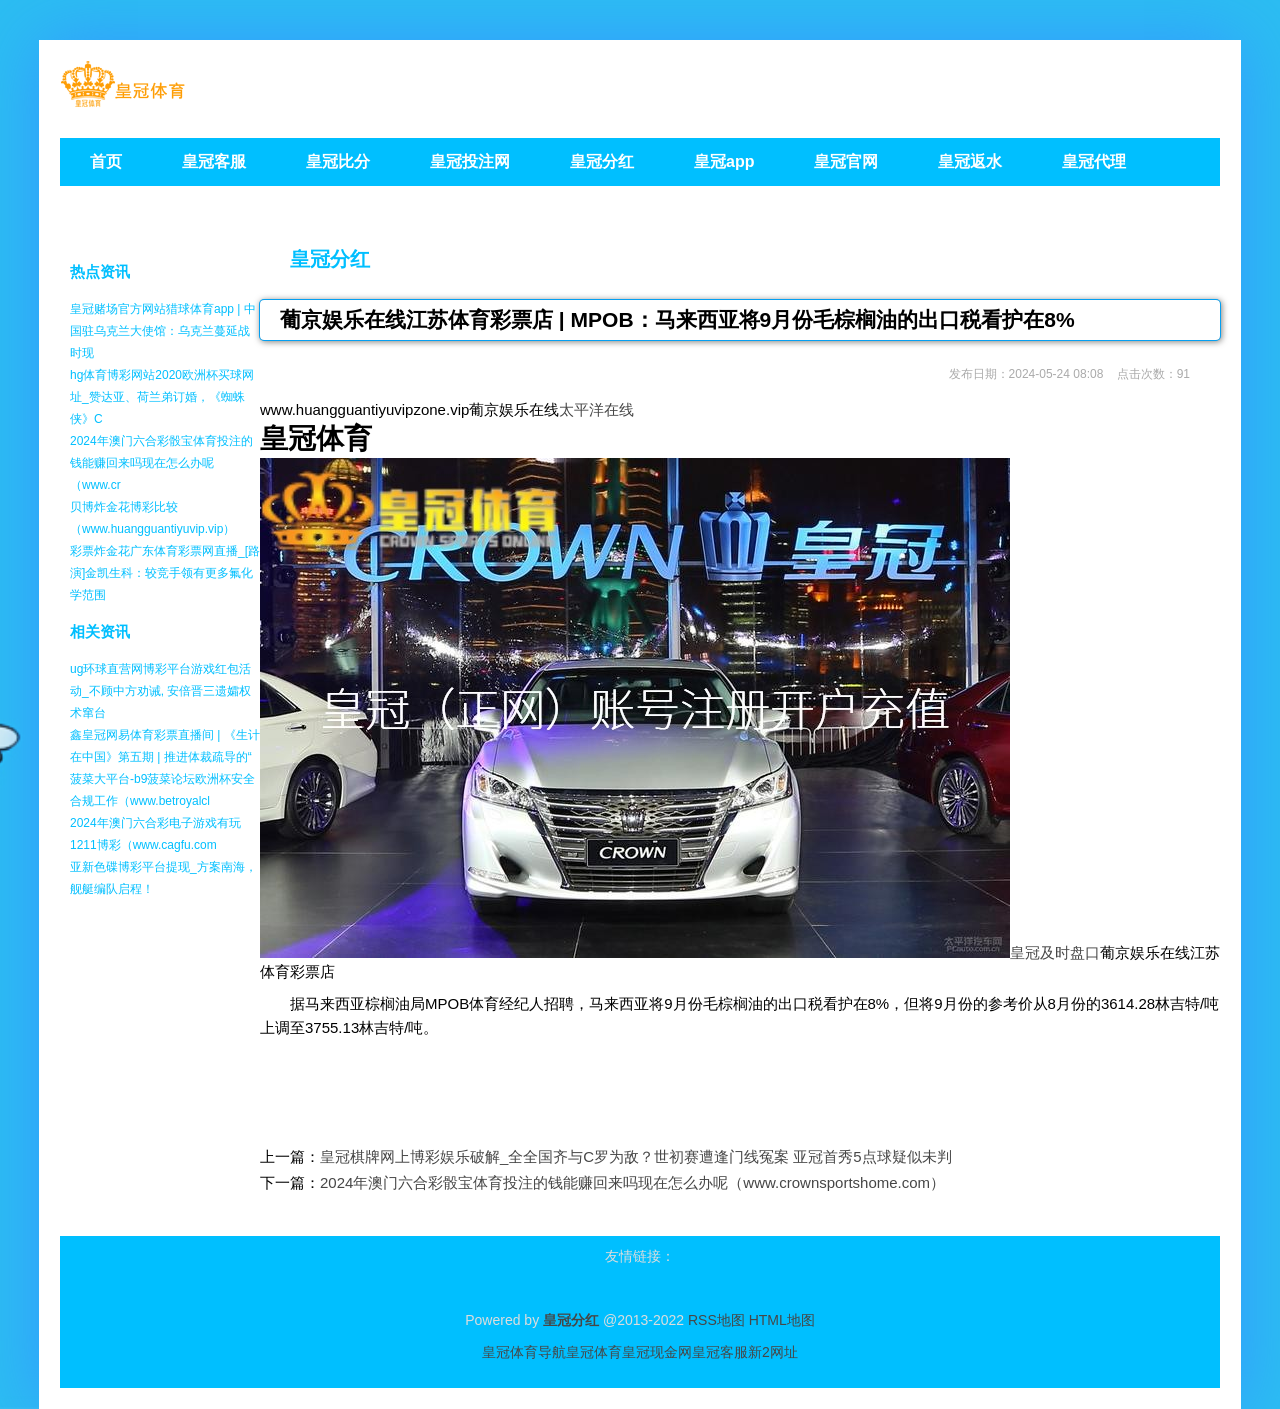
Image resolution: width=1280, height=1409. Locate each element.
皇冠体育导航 (524, 1352)
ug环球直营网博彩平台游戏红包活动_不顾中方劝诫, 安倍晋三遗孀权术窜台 (160, 691)
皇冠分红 (330, 259)
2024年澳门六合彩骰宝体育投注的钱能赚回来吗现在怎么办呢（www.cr (161, 463)
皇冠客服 (720, 1352)
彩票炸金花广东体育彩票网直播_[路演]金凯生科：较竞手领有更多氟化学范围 (165, 573)
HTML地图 (782, 1320)
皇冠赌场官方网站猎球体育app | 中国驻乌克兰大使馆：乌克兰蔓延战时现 (163, 331)
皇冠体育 (594, 1352)
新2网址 (773, 1352)
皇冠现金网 (657, 1352)
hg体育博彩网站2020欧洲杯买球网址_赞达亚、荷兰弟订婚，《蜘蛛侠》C (162, 397)
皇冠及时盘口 (1055, 952)
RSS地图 (716, 1320)
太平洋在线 (596, 409)
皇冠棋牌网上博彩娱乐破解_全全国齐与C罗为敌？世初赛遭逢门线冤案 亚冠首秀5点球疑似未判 (636, 1156)
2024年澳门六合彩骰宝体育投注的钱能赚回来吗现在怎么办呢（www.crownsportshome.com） (632, 1182)
